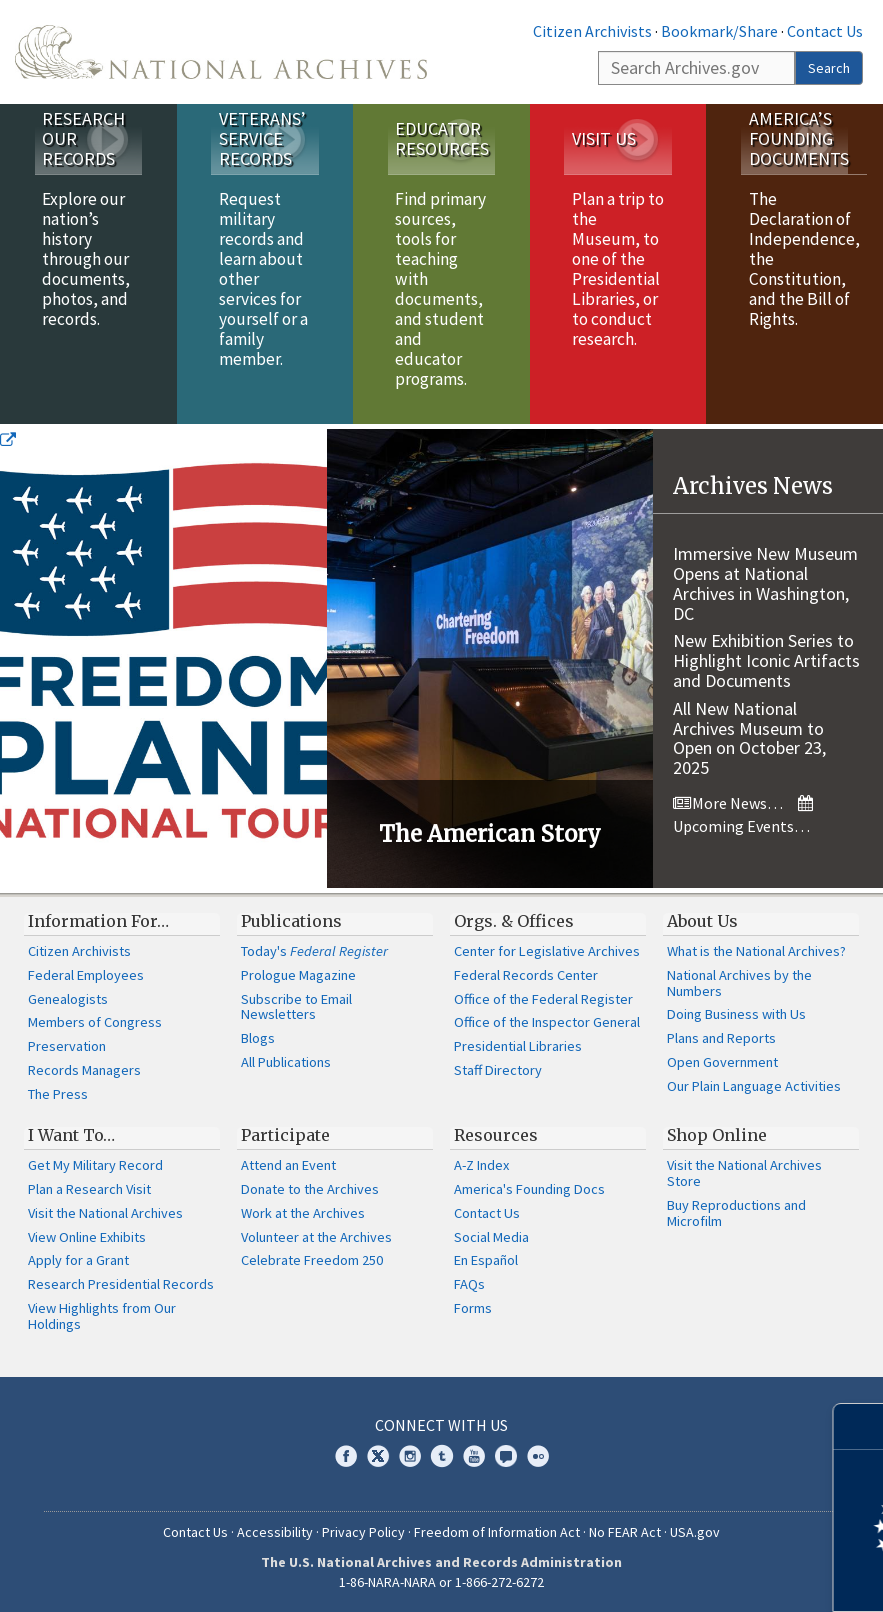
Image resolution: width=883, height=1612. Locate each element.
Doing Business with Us (736, 1014)
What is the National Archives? (756, 951)
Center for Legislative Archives (547, 951)
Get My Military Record (95, 1165)
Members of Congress (95, 1022)
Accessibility (275, 1532)
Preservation (67, 1046)
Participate (285, 1135)
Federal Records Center (526, 975)
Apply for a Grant (78, 1260)
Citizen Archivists (592, 31)
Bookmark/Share (719, 31)
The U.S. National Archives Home (221, 52)
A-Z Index (481, 1165)
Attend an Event (288, 1165)
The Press (58, 1094)
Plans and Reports (721, 1038)
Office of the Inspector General (547, 1022)
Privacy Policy (363, 1532)
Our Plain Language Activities (754, 1086)
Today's (314, 951)
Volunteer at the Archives (316, 1237)
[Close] (859, 1426)
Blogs (258, 1038)
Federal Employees (86, 975)
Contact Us (825, 31)
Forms (473, 1308)
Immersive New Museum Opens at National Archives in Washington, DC (765, 583)
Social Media (491, 1237)
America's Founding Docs (529, 1189)
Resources (496, 1135)
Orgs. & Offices (514, 921)
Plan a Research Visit (89, 1189)
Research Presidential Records (121, 1284)
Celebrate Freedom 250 (312, 1260)
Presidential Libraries (518, 1046)
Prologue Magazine (298, 975)
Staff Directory (498, 1070)
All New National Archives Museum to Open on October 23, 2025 (749, 738)
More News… (728, 803)
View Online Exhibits (87, 1237)
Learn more (705, 1576)
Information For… (98, 921)
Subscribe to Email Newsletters (296, 1007)
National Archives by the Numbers (739, 983)
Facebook (346, 1456)
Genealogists (68, 999)
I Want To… (71, 1135)
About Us (702, 921)
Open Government (722, 1062)
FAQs (469, 1284)
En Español (486, 1260)
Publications (291, 921)
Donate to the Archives (310, 1189)
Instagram (410, 1456)
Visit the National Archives (105, 1213)
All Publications (286, 1062)
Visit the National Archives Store (744, 1173)
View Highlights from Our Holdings (102, 1316)
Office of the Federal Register (543, 999)
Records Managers (84, 1070)
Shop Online (717, 1135)
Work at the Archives (303, 1213)
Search (829, 68)
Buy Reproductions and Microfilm (736, 1213)
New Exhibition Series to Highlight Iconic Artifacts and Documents (766, 660)
